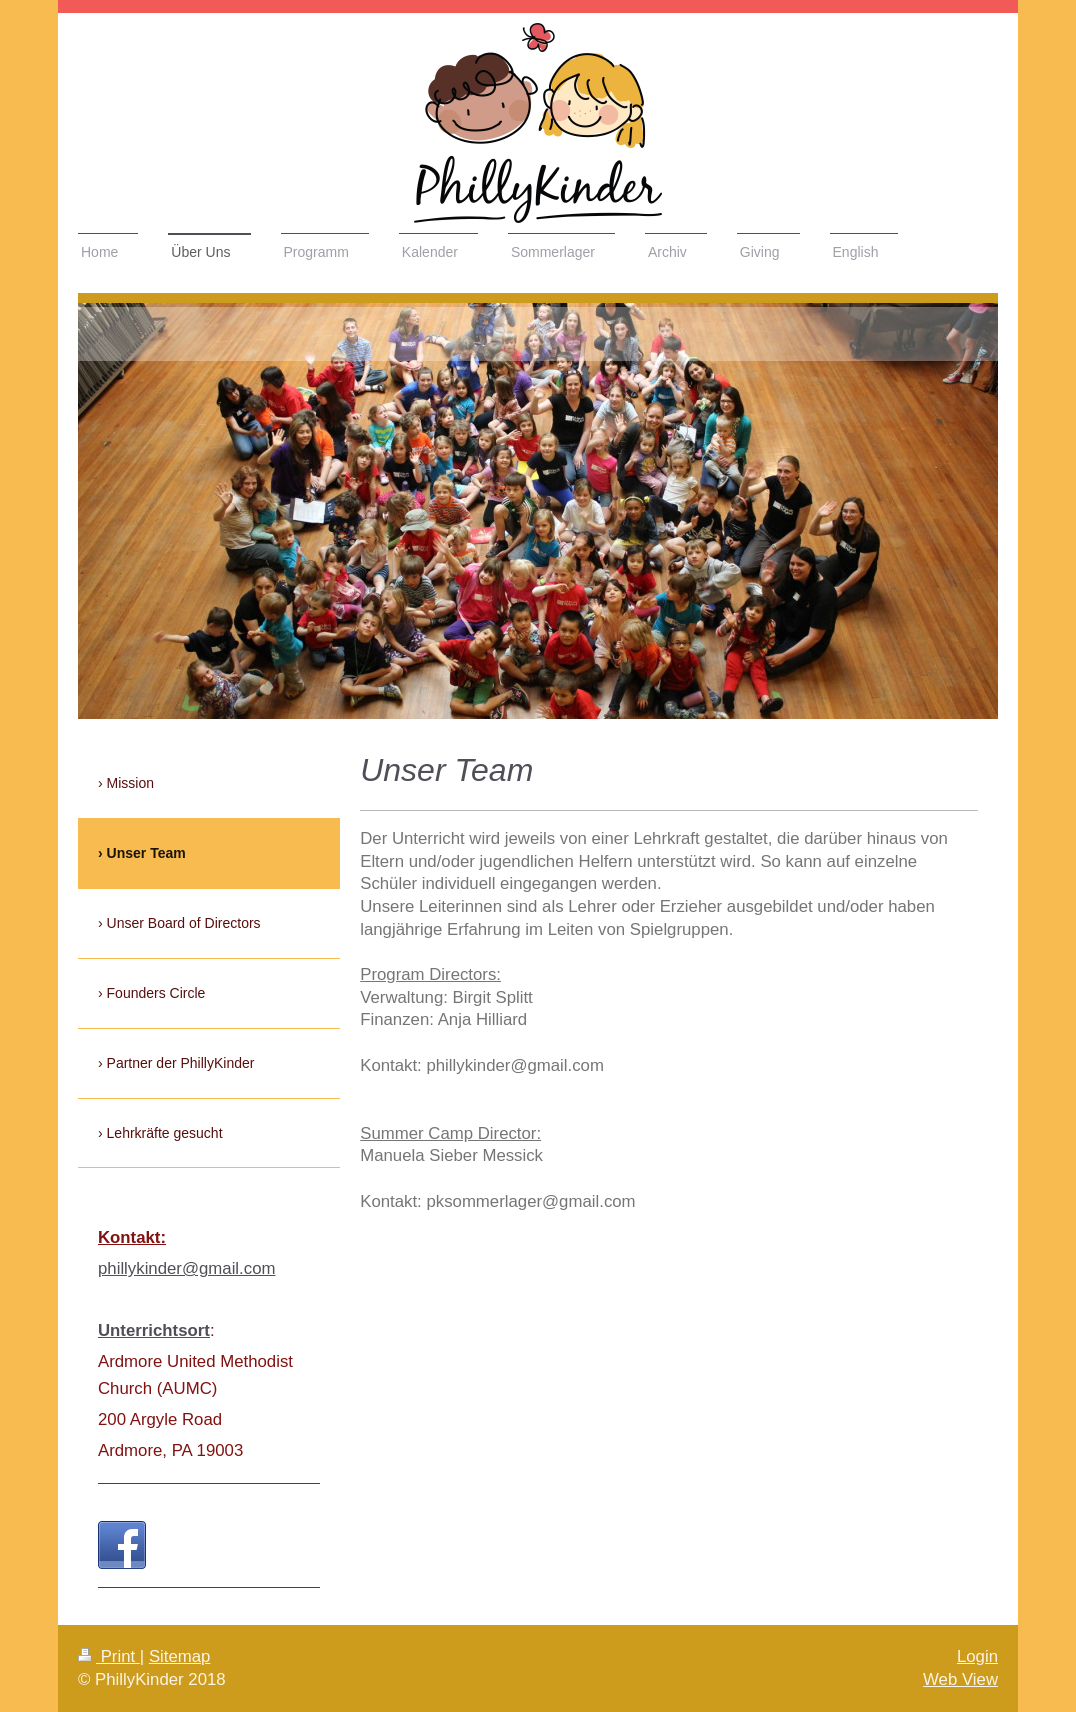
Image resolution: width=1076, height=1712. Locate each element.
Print (109, 1656)
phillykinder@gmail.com (186, 1268)
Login (977, 1656)
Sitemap (180, 1656)
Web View (960, 1679)
